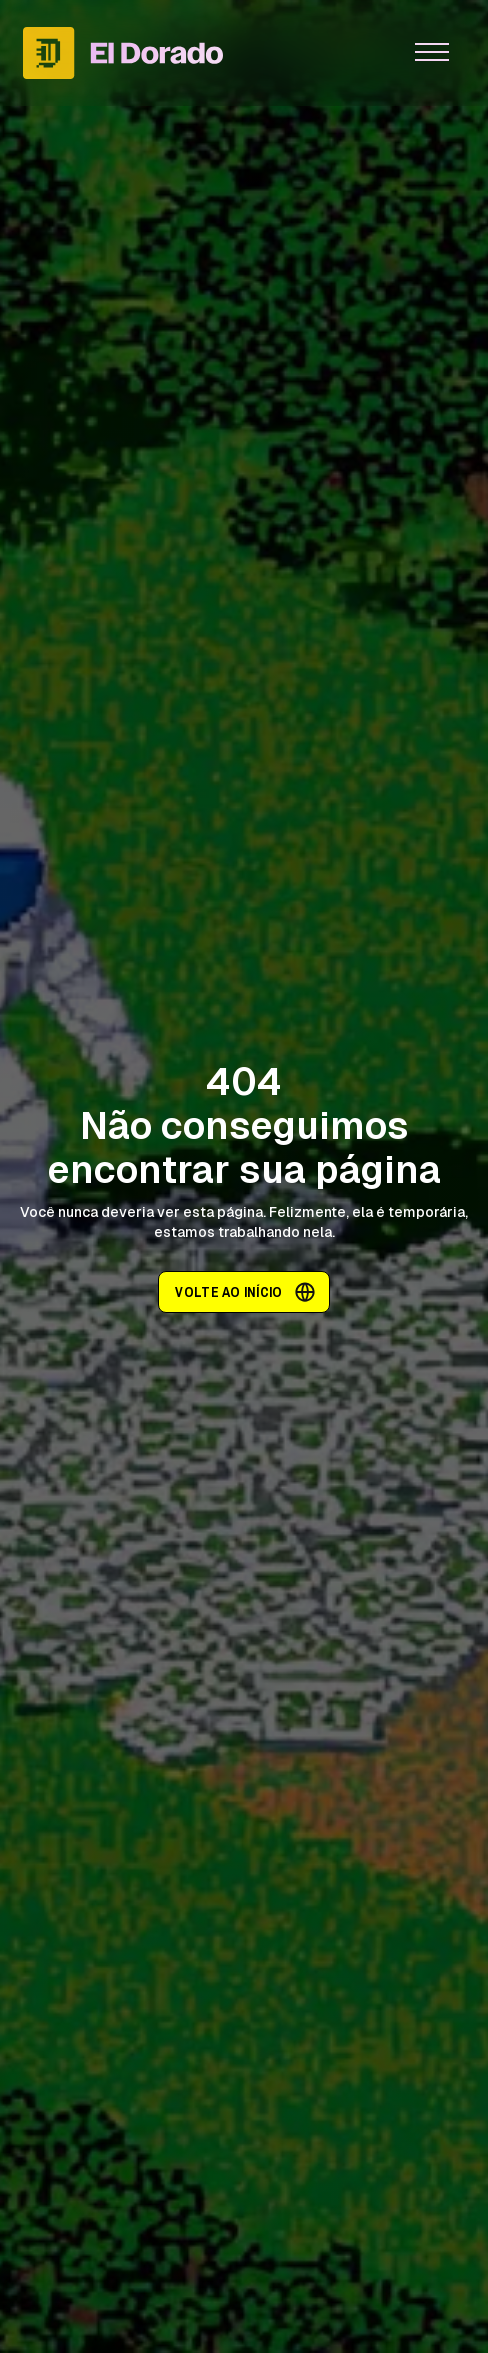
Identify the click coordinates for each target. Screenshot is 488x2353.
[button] (432, 53)
